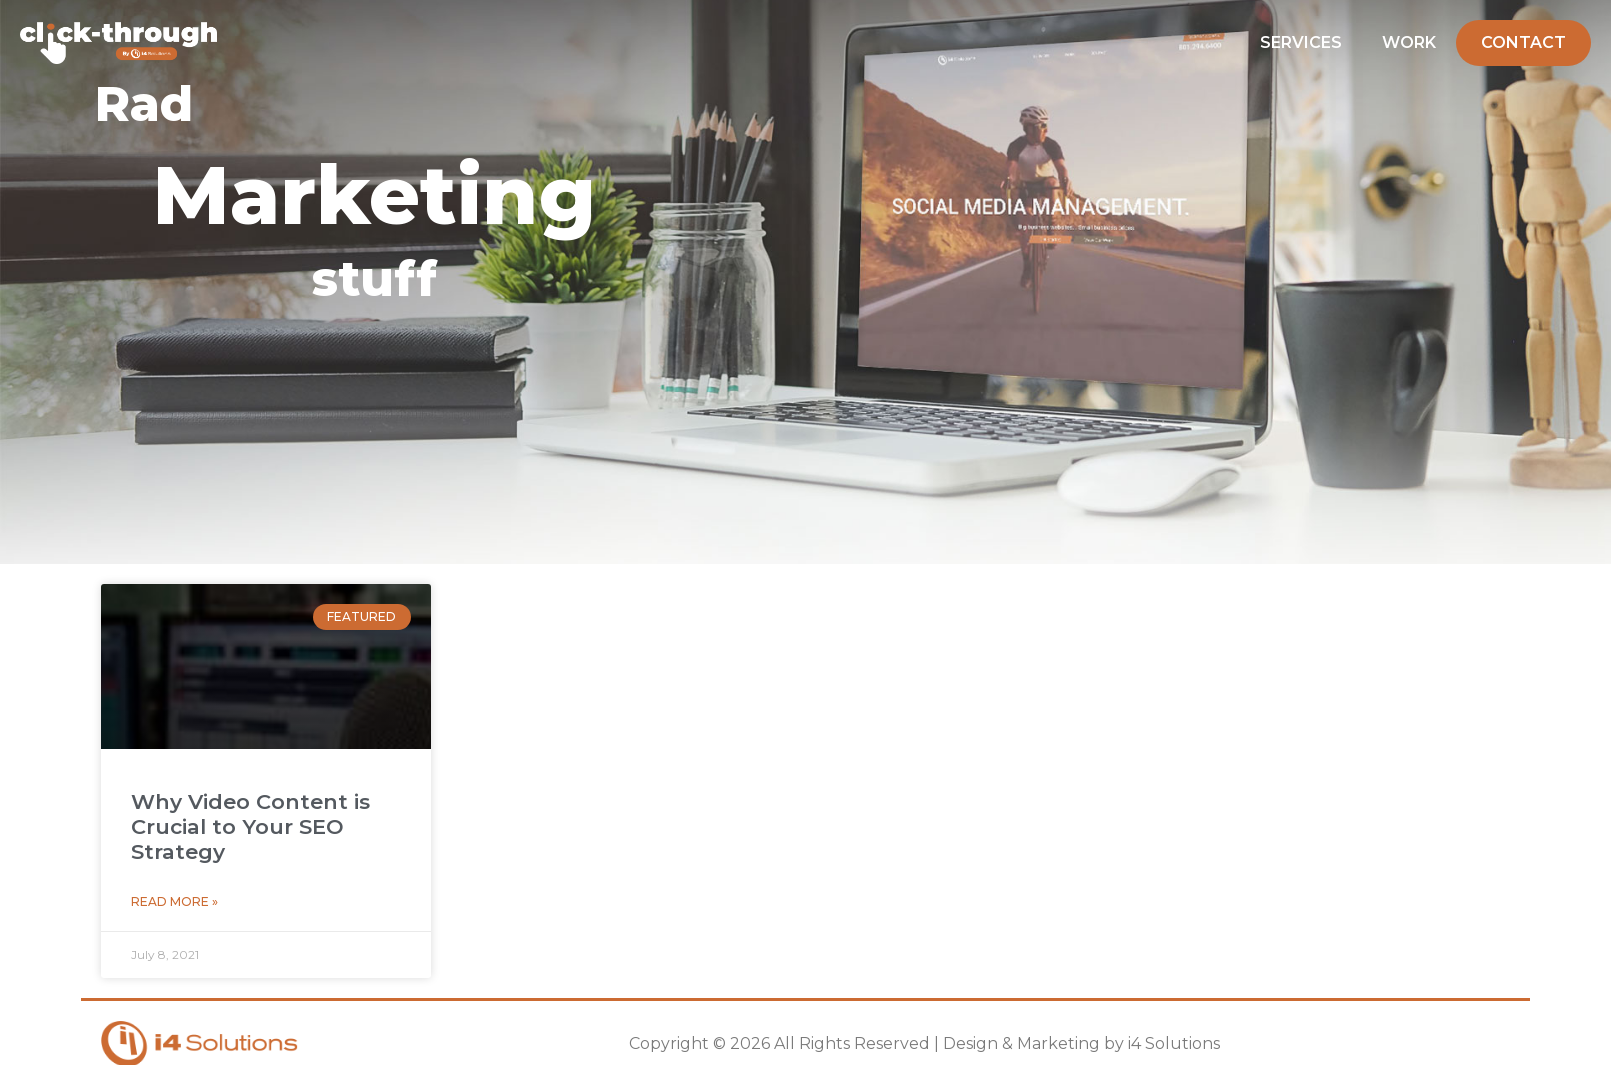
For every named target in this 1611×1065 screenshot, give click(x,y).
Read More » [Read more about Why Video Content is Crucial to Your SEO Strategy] (174, 901)
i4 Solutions (1174, 1043)
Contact (1523, 42)
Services (1301, 42)
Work (1409, 42)
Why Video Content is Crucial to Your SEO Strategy (250, 826)
